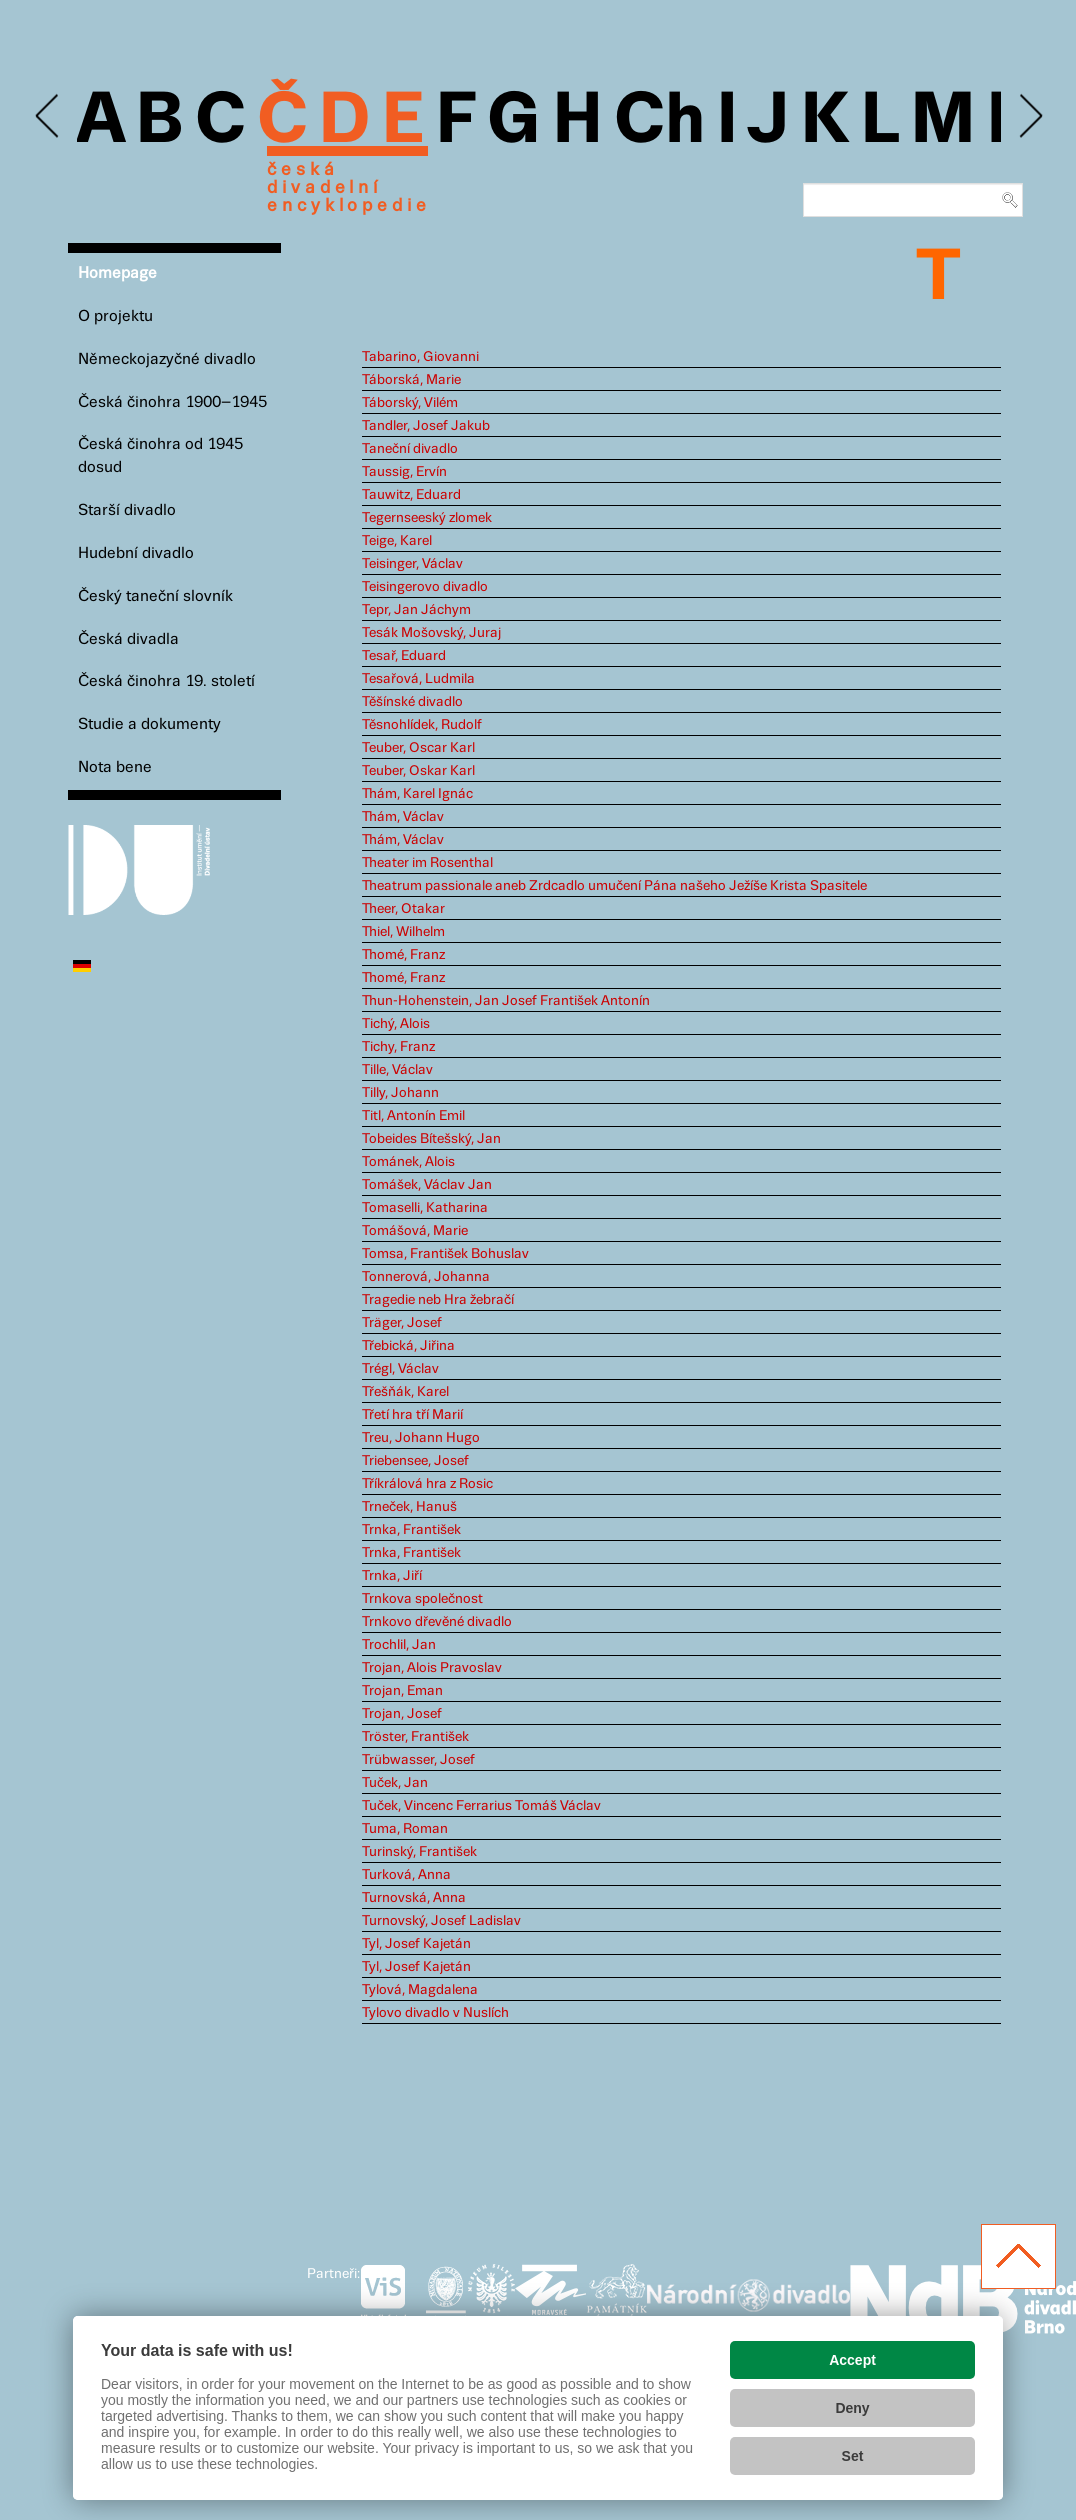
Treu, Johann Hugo (421, 1438)
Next (1029, 116)
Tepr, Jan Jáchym (416, 610)
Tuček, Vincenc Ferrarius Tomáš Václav (481, 1806)
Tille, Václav (397, 1070)
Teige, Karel (397, 541)
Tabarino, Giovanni (420, 357)
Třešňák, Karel (405, 1392)
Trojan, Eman (402, 1691)
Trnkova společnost (422, 1599)
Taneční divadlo (410, 449)
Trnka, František (411, 1530)
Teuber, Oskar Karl (418, 771)
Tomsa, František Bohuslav (445, 1254)
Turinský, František (419, 1852)
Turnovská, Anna (414, 1898)
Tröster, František (415, 1737)
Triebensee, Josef (415, 1461)
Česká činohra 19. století (166, 681)
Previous (48, 116)
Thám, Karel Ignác (417, 794)
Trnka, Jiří (392, 1576)
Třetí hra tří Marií (412, 1415)
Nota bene (115, 767)
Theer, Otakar (403, 909)
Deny (852, 2408)
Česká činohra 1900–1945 (172, 402)
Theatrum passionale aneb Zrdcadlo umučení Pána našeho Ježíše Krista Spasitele (614, 886)
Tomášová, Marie (415, 1231)
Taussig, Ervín (404, 472)
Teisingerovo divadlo (425, 587)
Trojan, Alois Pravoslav (432, 1668)
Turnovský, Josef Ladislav (441, 1921)
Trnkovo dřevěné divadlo (437, 1622)
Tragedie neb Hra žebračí (438, 1300)
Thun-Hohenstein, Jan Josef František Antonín (506, 1001)
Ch (659, 122)
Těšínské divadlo (412, 702)
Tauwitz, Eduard (411, 495)
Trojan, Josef (402, 1714)
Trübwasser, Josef (418, 1760)
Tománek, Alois (408, 1162)
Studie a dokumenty (149, 724)
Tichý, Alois (396, 1024)
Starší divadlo (127, 510)
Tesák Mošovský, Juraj (431, 633)
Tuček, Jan (395, 1783)
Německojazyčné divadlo (167, 359)
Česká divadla (128, 639)
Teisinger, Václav (412, 564)
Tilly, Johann (400, 1093)
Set (853, 2456)
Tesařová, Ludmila (418, 679)
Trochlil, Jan (399, 1645)
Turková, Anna (406, 1875)
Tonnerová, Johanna (426, 1277)
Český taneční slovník (155, 596)
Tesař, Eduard (404, 656)
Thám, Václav (403, 817)
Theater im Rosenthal (427, 863)
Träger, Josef (402, 1323)
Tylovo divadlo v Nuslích (435, 2013)
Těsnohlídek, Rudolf (422, 725)
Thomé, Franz (403, 955)
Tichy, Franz (398, 1047)
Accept (852, 2360)
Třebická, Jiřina (408, 1346)
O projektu (115, 316)
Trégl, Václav (400, 1369)
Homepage (117, 273)
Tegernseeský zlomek (427, 518)
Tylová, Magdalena (420, 1990)
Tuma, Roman (405, 1829)
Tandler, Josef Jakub (426, 426)
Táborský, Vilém (410, 403)
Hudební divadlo (136, 553)
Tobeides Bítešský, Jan (431, 1139)
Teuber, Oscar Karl (418, 748)
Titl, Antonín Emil (413, 1116)
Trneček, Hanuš (409, 1507)
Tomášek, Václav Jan (427, 1185)
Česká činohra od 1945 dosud (160, 456)
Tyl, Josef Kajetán (416, 1944)
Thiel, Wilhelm (403, 932)
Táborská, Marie (411, 380)
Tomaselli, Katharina (425, 1208)
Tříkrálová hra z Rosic (427, 1484)
